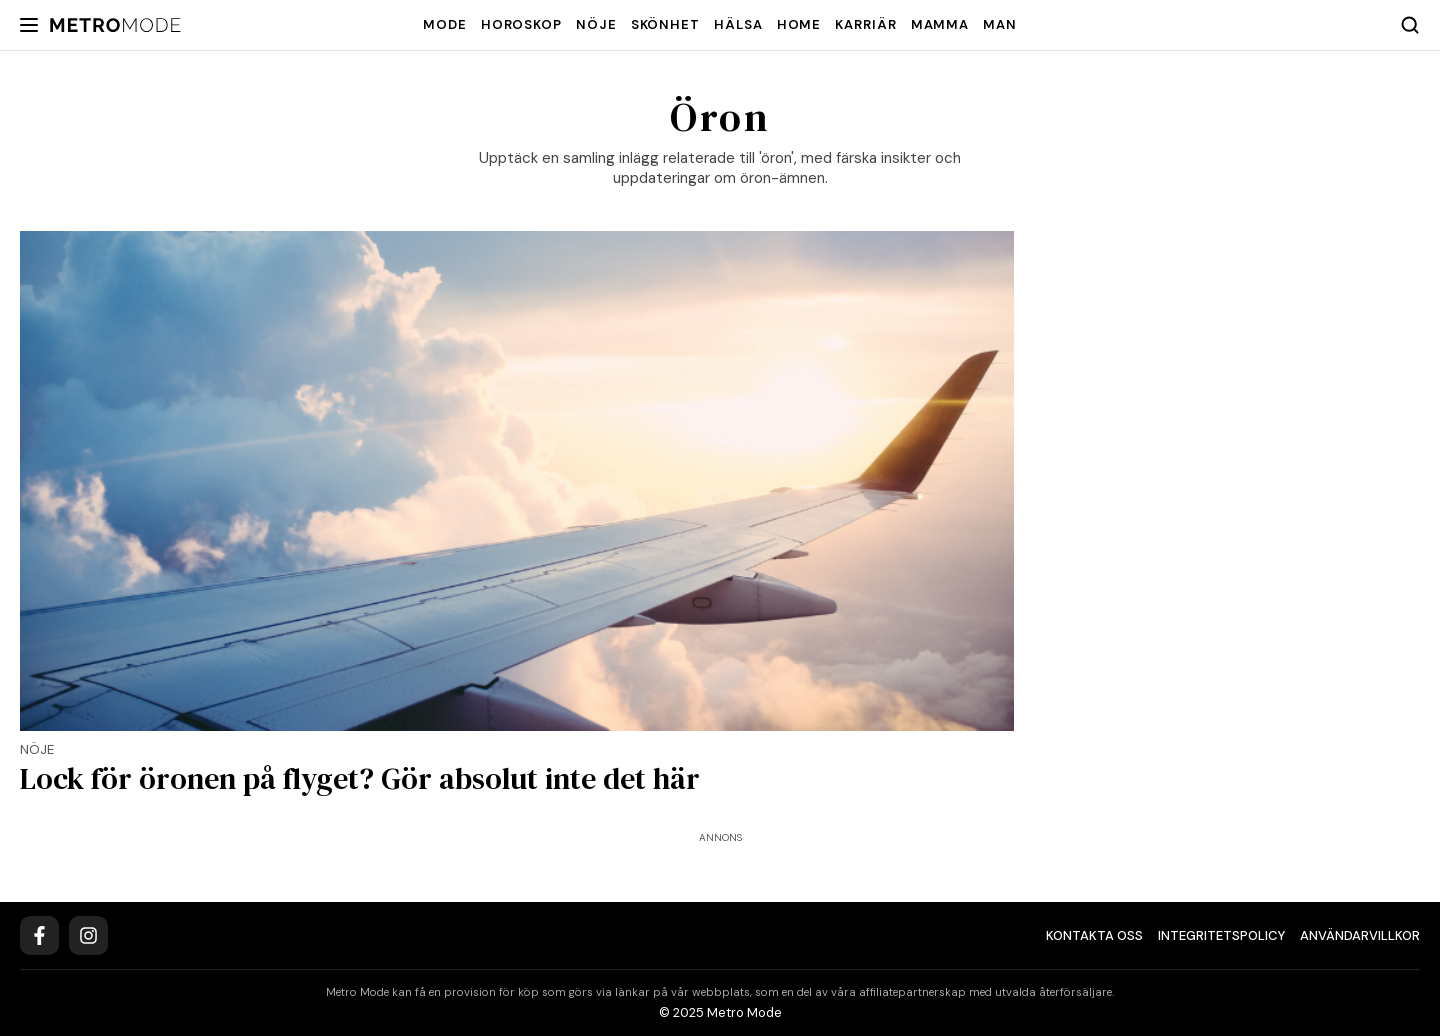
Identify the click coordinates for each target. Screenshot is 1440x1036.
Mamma (940, 24)
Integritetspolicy (1221, 935)
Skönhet (665, 24)
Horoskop (521, 24)
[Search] (1410, 25)
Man (1000, 24)
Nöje (596, 24)
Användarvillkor (1360, 935)
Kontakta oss (1094, 935)
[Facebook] (39, 935)
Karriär (865, 24)
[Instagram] (88, 935)
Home (799, 24)
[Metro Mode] (115, 25)
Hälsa (738, 24)
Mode (445, 24)
